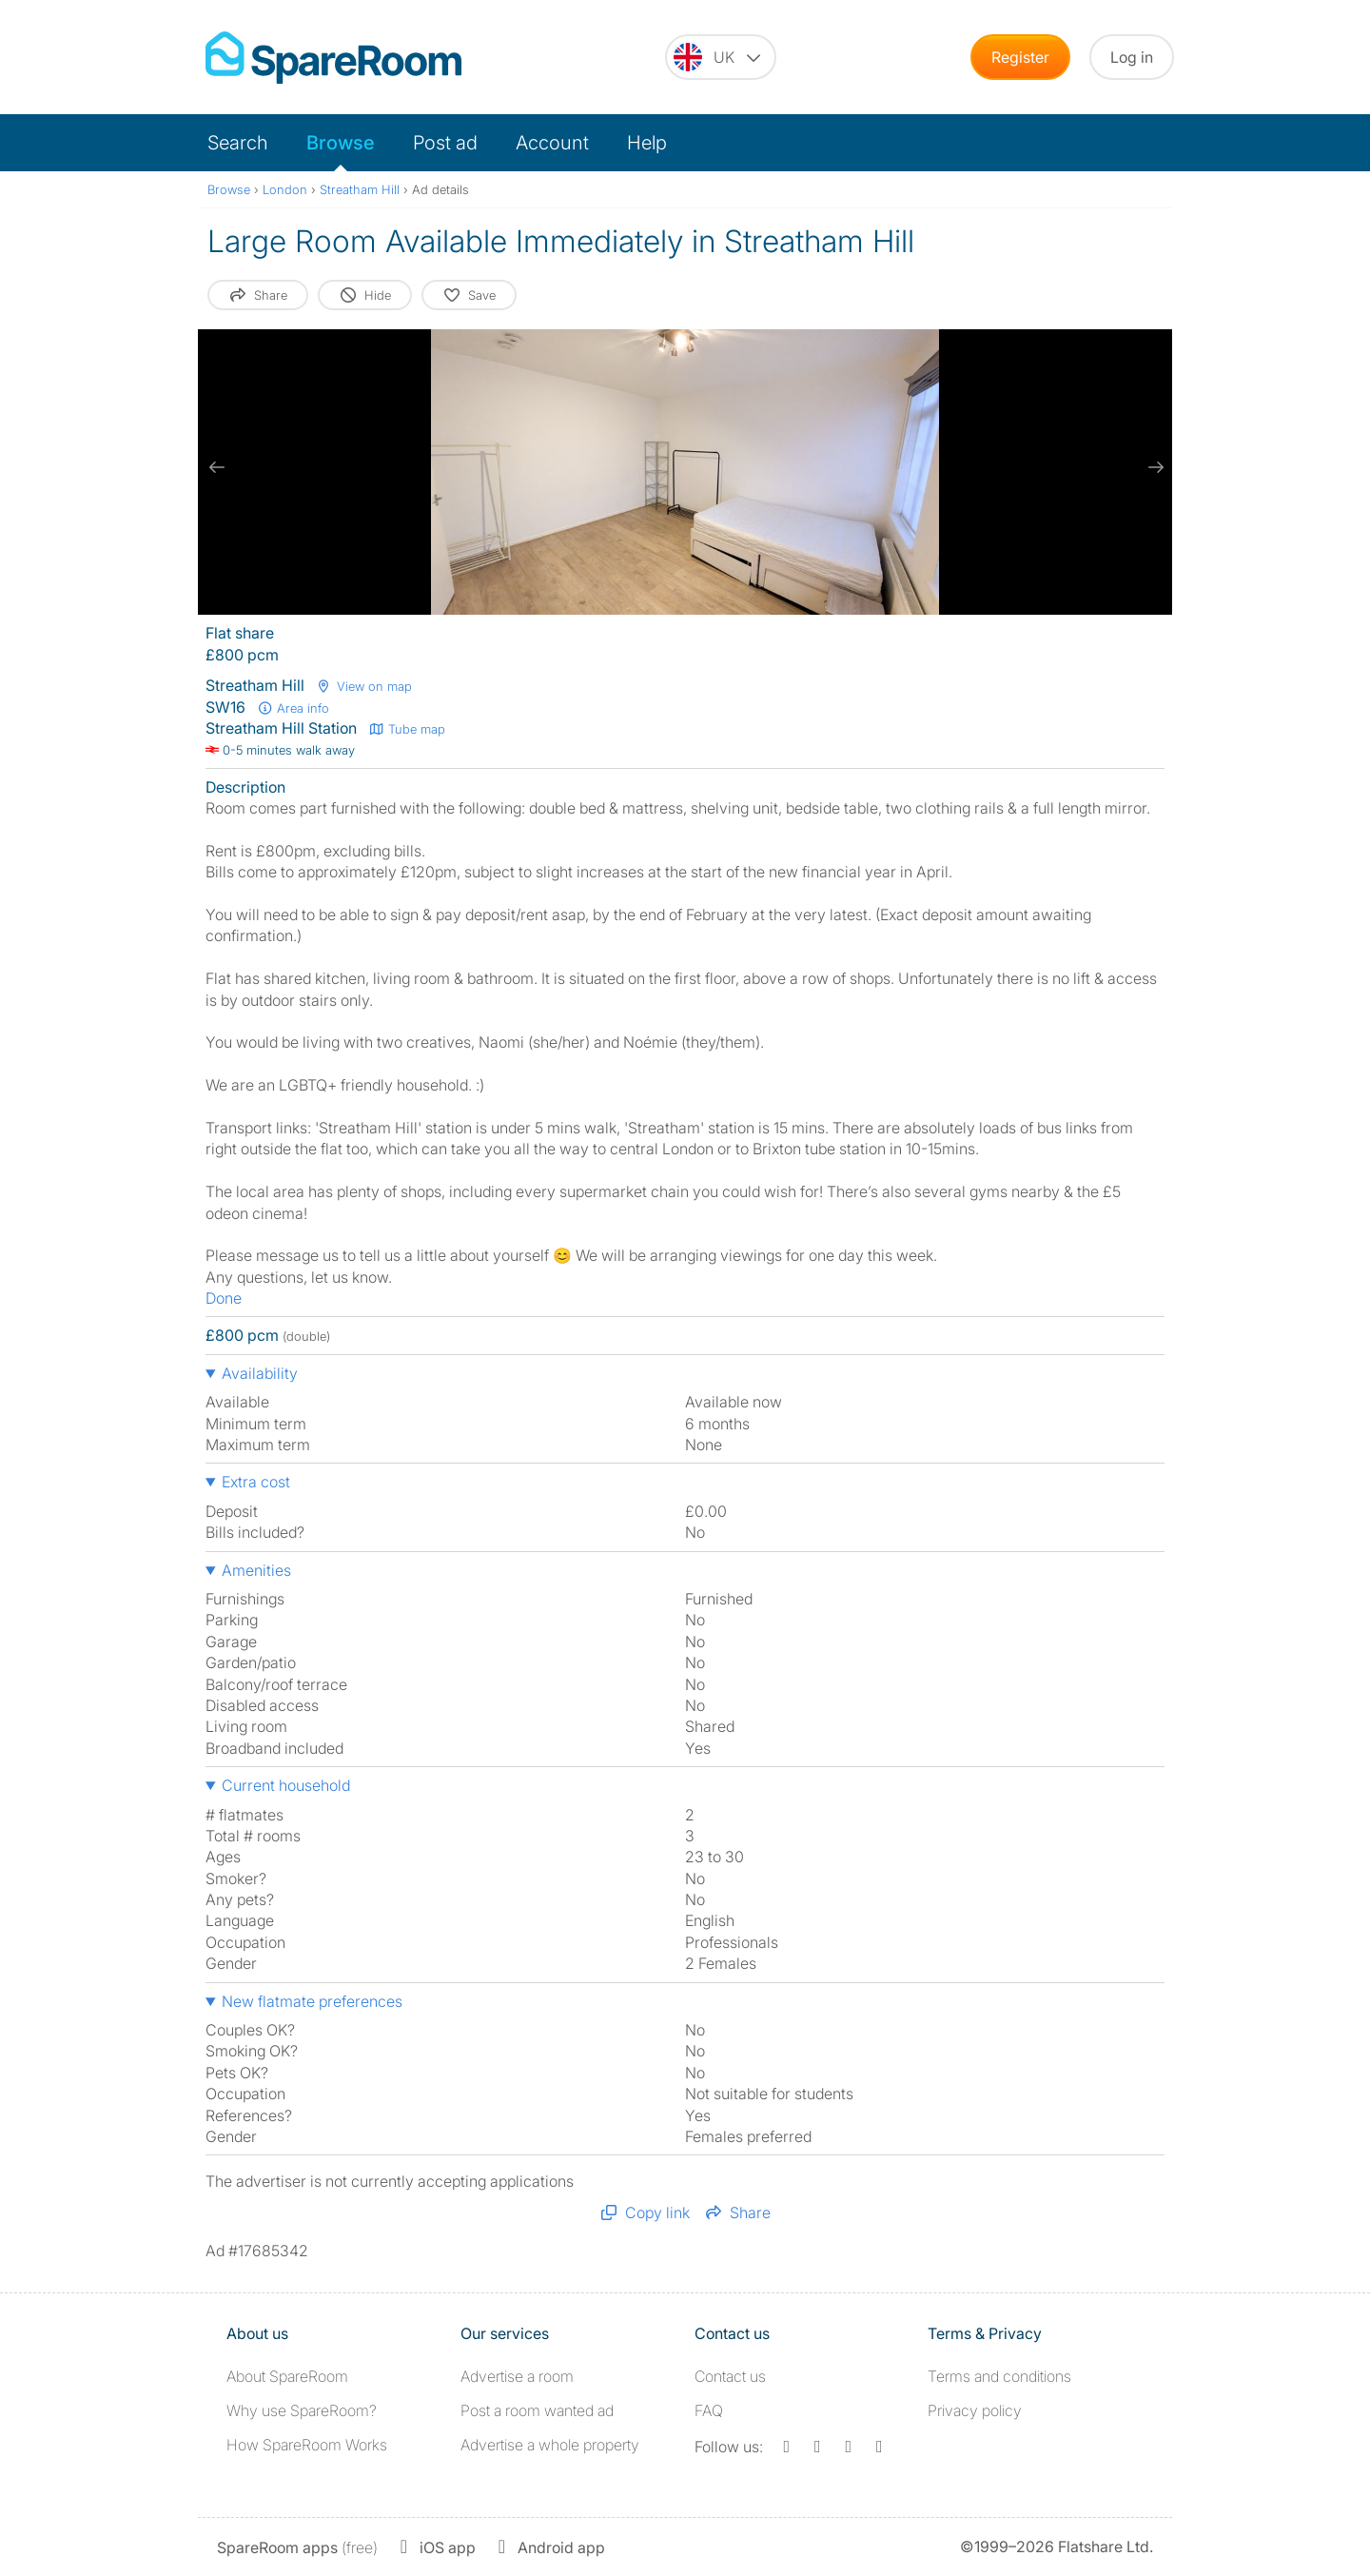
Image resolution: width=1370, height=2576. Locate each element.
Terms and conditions (999, 2376)
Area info (293, 708)
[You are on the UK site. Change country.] (720, 57)
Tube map (406, 729)
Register (1020, 57)
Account (552, 142)
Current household (286, 1785)
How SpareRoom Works (306, 2444)
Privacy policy (975, 2410)
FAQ (709, 2410)
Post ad (445, 142)
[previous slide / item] (217, 467)
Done (224, 1298)
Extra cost (256, 1481)
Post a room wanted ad (537, 2410)
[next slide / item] (1153, 467)
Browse (340, 142)
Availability (260, 1373)
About (287, 2376)
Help (647, 142)
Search (237, 142)
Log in (1131, 57)
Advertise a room (517, 2376)
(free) (297, 2547)
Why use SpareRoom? (301, 2410)
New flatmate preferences (312, 2001)
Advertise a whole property (549, 2444)
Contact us (730, 2376)
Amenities (256, 1570)
